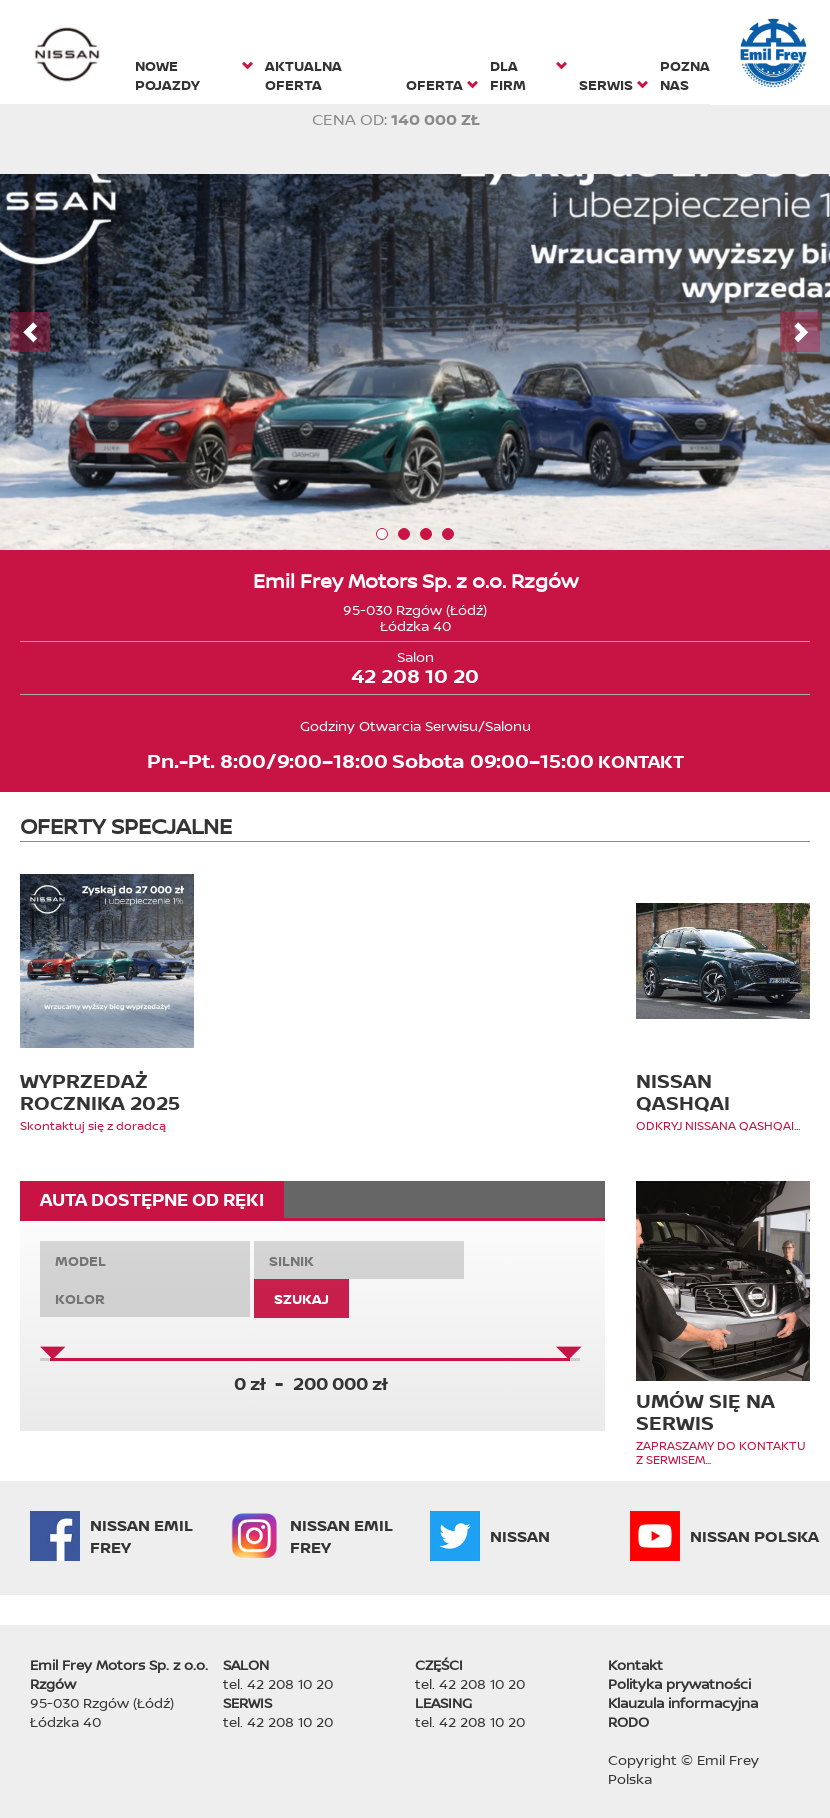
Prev (30, 332)
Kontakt (635, 1664)
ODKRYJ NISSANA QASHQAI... (718, 1126)
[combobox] (145, 1260)
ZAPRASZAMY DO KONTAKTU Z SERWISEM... (721, 1453)
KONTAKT (641, 761)
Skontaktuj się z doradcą (93, 1126)
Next (800, 332)
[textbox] (145, 1260)
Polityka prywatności (679, 1683)
